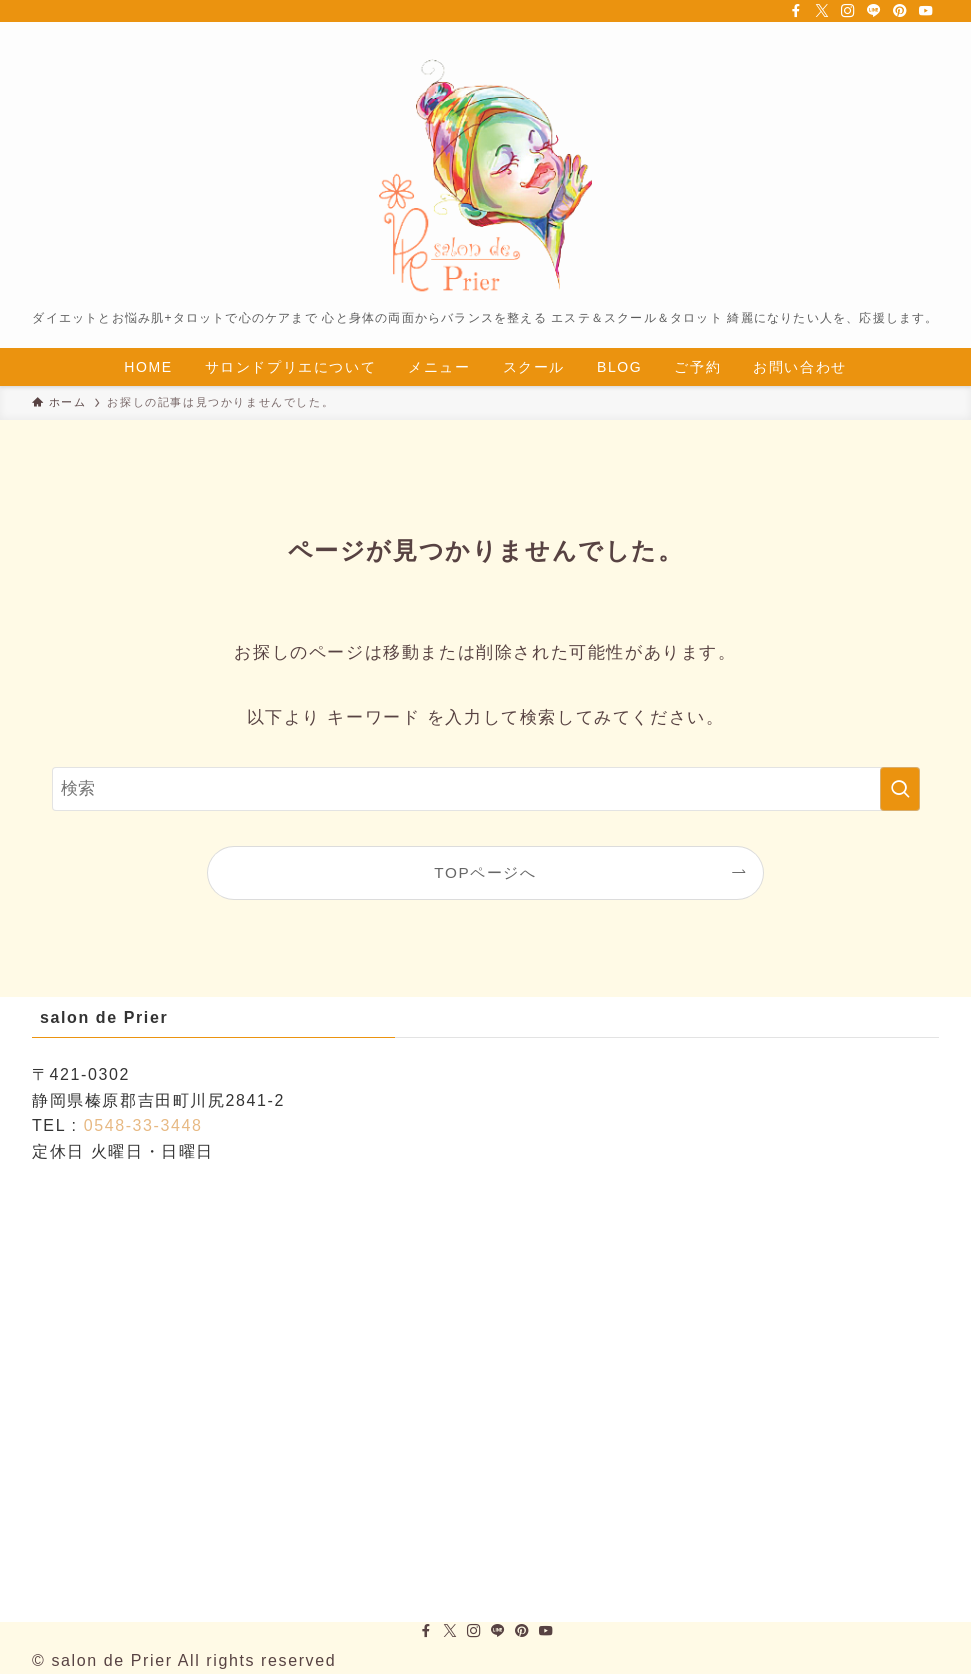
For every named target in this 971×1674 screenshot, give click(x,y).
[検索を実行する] (900, 789)
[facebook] (796, 11)
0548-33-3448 (143, 1125)
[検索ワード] (486, 789)
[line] (874, 11)
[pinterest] (900, 11)
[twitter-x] (822, 11)
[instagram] (848, 11)
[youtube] (926, 11)
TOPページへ (485, 872)
